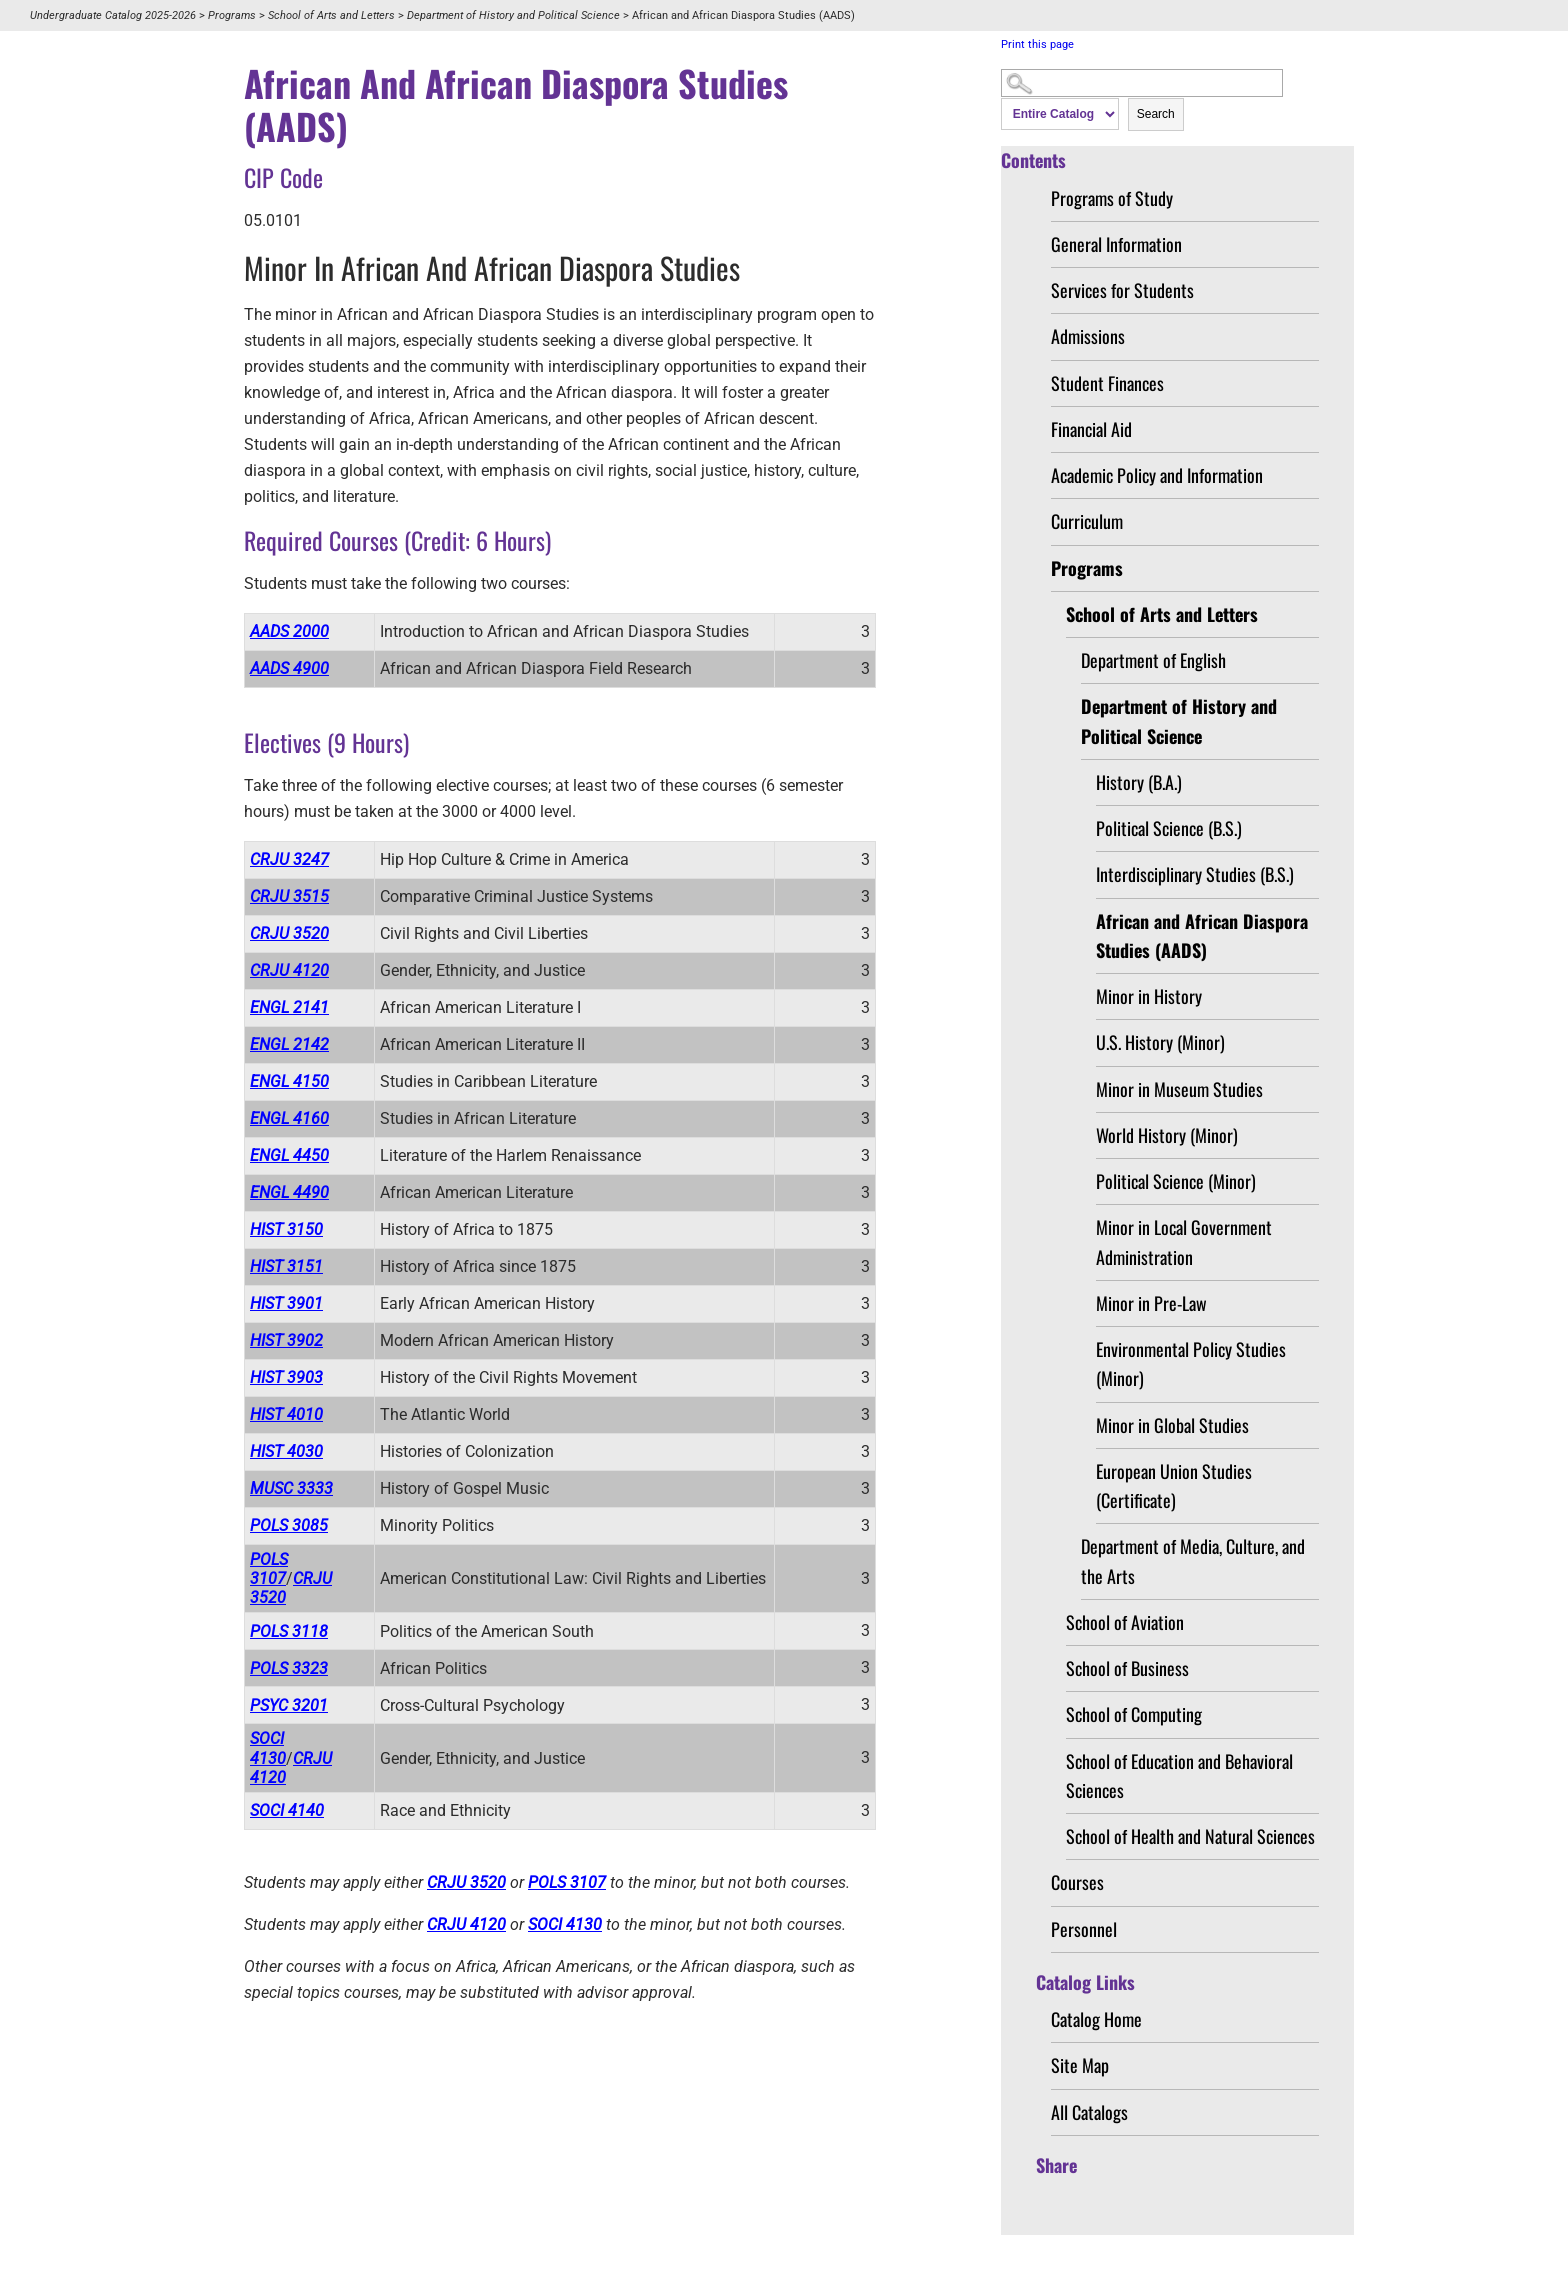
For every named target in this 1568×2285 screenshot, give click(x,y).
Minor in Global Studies (1172, 1425)
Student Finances (1107, 383)
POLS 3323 (289, 1668)
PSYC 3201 (289, 1705)
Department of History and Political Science (513, 15)
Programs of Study (1112, 198)
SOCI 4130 (268, 1748)
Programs (232, 15)
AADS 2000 (289, 631)
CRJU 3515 (289, 896)
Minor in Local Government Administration (1184, 1241)
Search (1156, 114)
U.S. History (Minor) (1160, 1042)
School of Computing (1134, 1714)
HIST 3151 (286, 1266)
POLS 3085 (289, 1525)
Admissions (1088, 336)
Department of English (1153, 660)
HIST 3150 (286, 1229)
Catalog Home (1096, 2019)
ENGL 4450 (289, 1155)
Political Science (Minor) (1176, 1181)
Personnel (1084, 1929)
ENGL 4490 (289, 1192)
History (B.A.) (1139, 782)
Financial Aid (1091, 429)
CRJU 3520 (289, 933)
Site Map (1080, 2065)
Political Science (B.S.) (1169, 828)
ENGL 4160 (289, 1118)
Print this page (1037, 44)
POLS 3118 (289, 1631)
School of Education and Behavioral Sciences (1179, 1775)
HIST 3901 (286, 1303)
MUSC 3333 (291, 1488)
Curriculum (1087, 521)
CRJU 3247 (289, 859)
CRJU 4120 (289, 970)
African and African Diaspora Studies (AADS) (1202, 935)
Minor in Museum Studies (1179, 1089)
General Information (1116, 244)
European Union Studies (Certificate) (1174, 1485)
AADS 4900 (289, 668)
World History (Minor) (1167, 1135)
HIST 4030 (286, 1451)
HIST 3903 (286, 1377)
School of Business (1127, 1668)
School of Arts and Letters (331, 15)
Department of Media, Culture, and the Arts (1193, 1560)
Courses (1077, 1882)
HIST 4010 (286, 1414)
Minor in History (1149, 996)
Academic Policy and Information (1157, 475)
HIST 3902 (286, 1340)
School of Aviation (1125, 1622)
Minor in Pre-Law (1151, 1303)
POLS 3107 (269, 1569)
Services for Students (1122, 290)
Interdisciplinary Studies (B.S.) (1195, 874)
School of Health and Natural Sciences (1190, 1836)
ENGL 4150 (289, 1081)
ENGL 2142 (289, 1044)
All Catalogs (1089, 2112)
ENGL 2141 (289, 1007)
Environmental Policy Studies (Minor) (1191, 1363)
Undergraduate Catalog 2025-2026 (113, 15)
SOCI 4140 (287, 1810)
